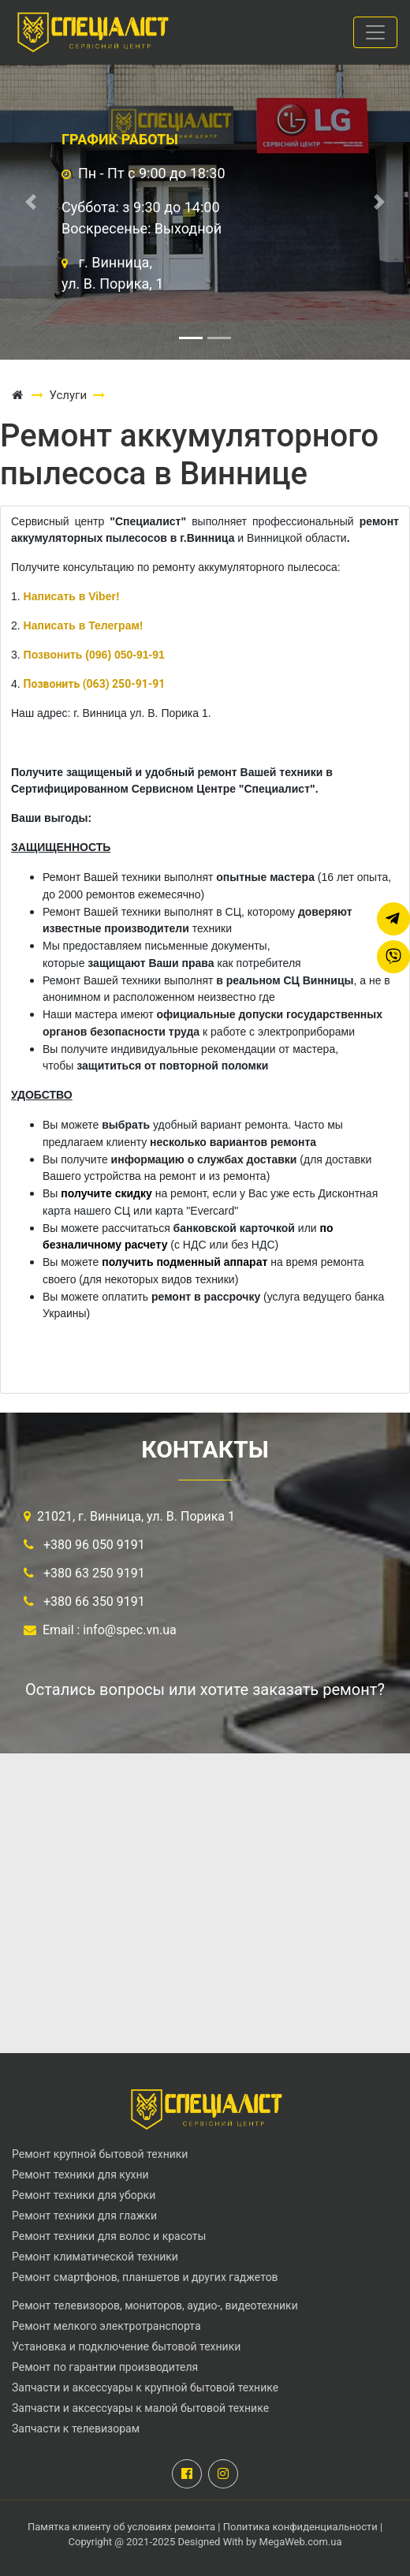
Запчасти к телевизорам (76, 2428)
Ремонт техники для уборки (83, 2195)
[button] (31, 202)
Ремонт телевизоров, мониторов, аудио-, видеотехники (155, 2305)
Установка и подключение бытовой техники (126, 2346)
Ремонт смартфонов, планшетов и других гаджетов (145, 2277)
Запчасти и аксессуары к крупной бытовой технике (145, 2387)
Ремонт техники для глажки (84, 2215)
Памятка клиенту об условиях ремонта (123, 2527)
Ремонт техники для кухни (80, 2174)
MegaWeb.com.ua (300, 2542)
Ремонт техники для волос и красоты (109, 2236)
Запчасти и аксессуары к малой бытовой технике (140, 2408)
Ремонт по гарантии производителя (105, 2367)
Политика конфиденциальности (300, 2527)
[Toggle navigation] (375, 32)
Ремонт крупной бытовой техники (100, 2154)
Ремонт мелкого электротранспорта (106, 2326)
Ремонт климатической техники (95, 2256)
